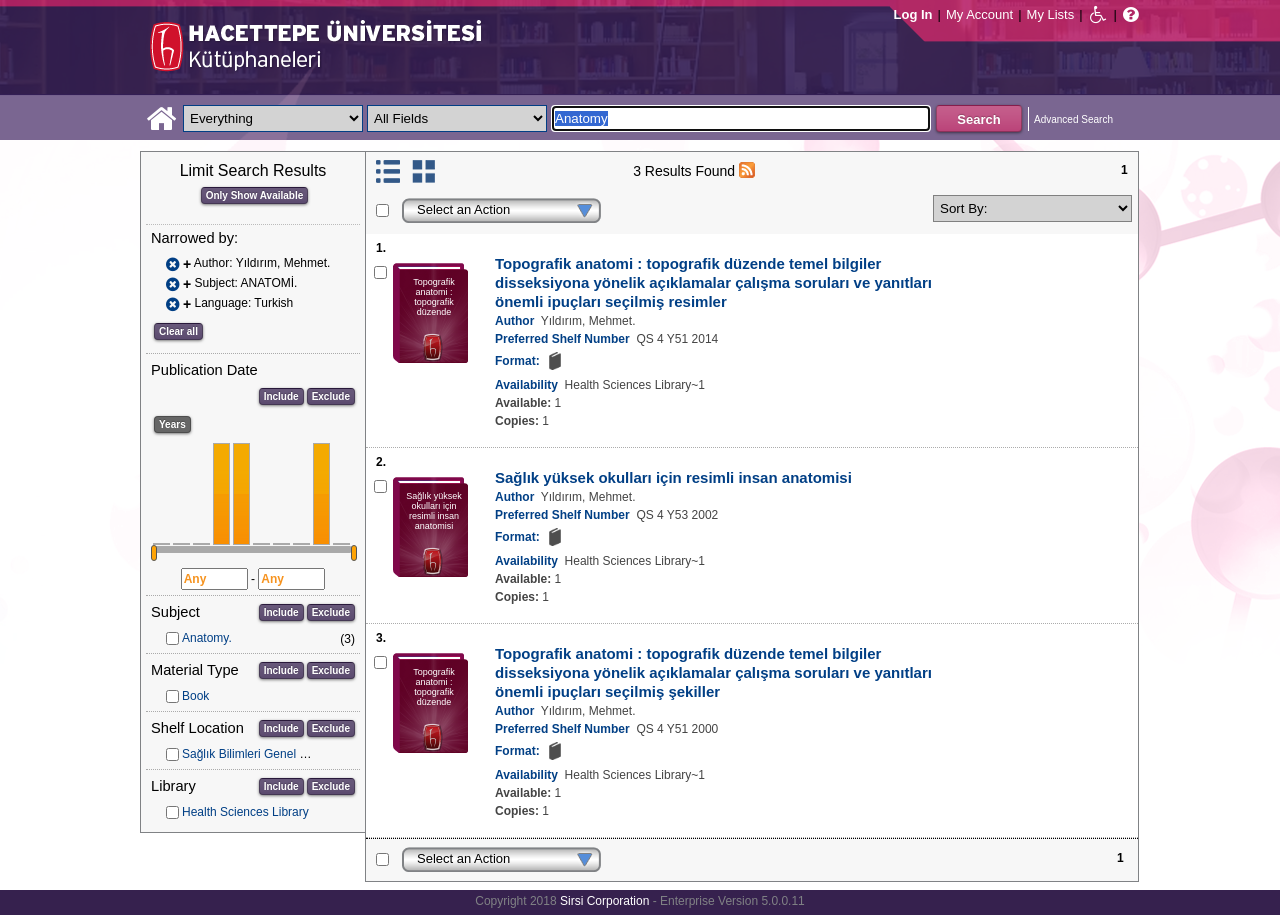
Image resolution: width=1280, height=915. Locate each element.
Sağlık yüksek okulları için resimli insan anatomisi (673, 477)
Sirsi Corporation (604, 901)
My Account (979, 14)
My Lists (1051, 14)
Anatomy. (207, 638)
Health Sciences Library (245, 812)
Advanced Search (1073, 119)
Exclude (331, 396)
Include (281, 396)
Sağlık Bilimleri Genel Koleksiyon (269, 754)
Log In (913, 14)
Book (195, 696)
